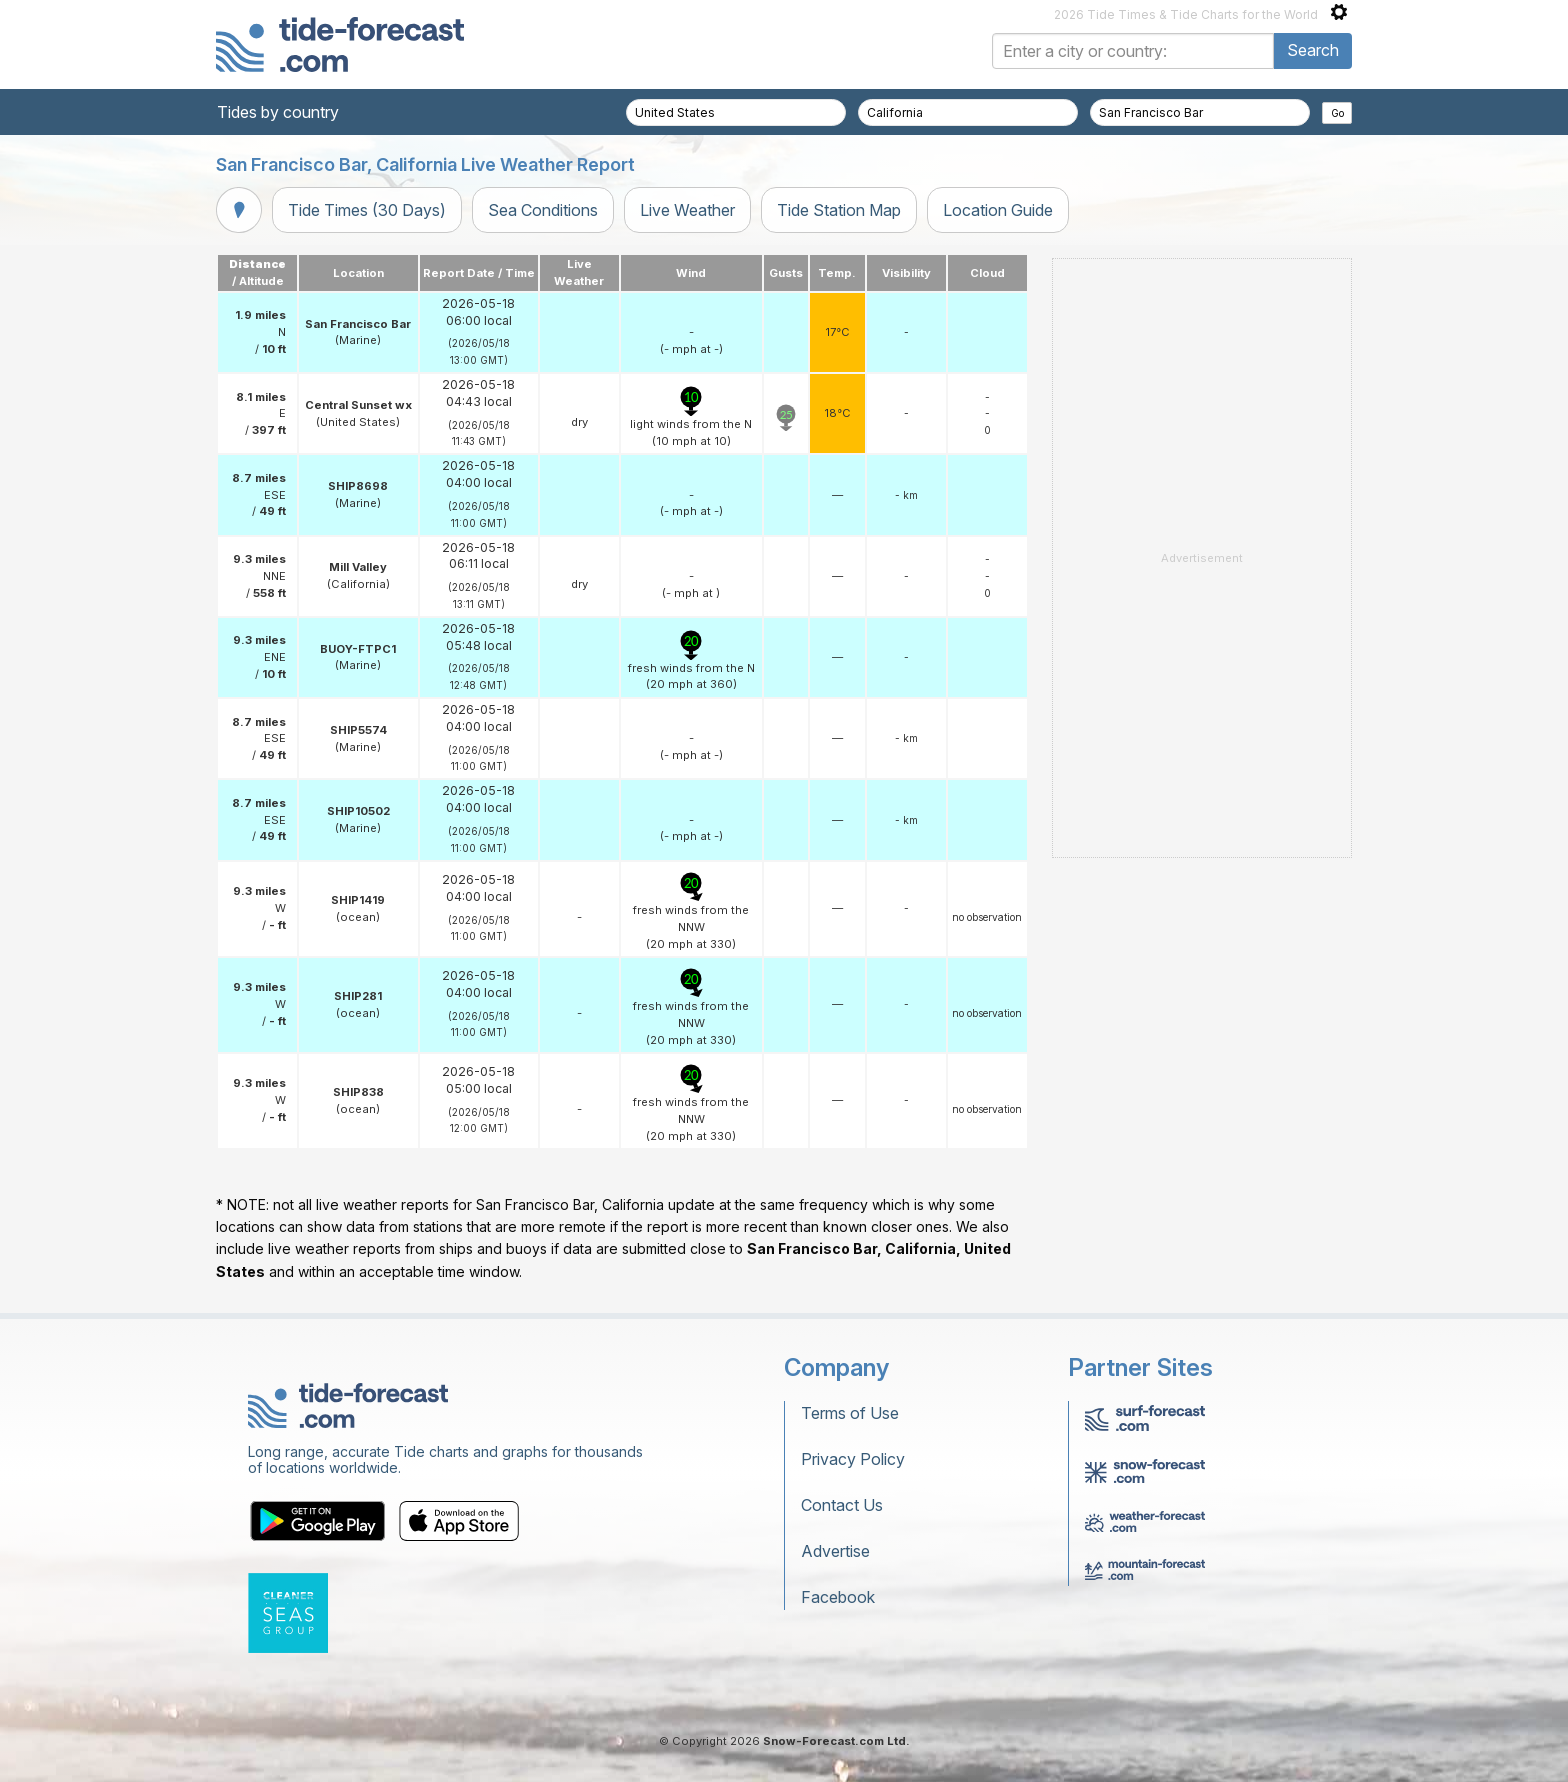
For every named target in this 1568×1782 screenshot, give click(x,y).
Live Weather (687, 210)
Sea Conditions (543, 210)
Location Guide (998, 210)
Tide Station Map (839, 210)
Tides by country (278, 112)
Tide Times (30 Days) (367, 210)
